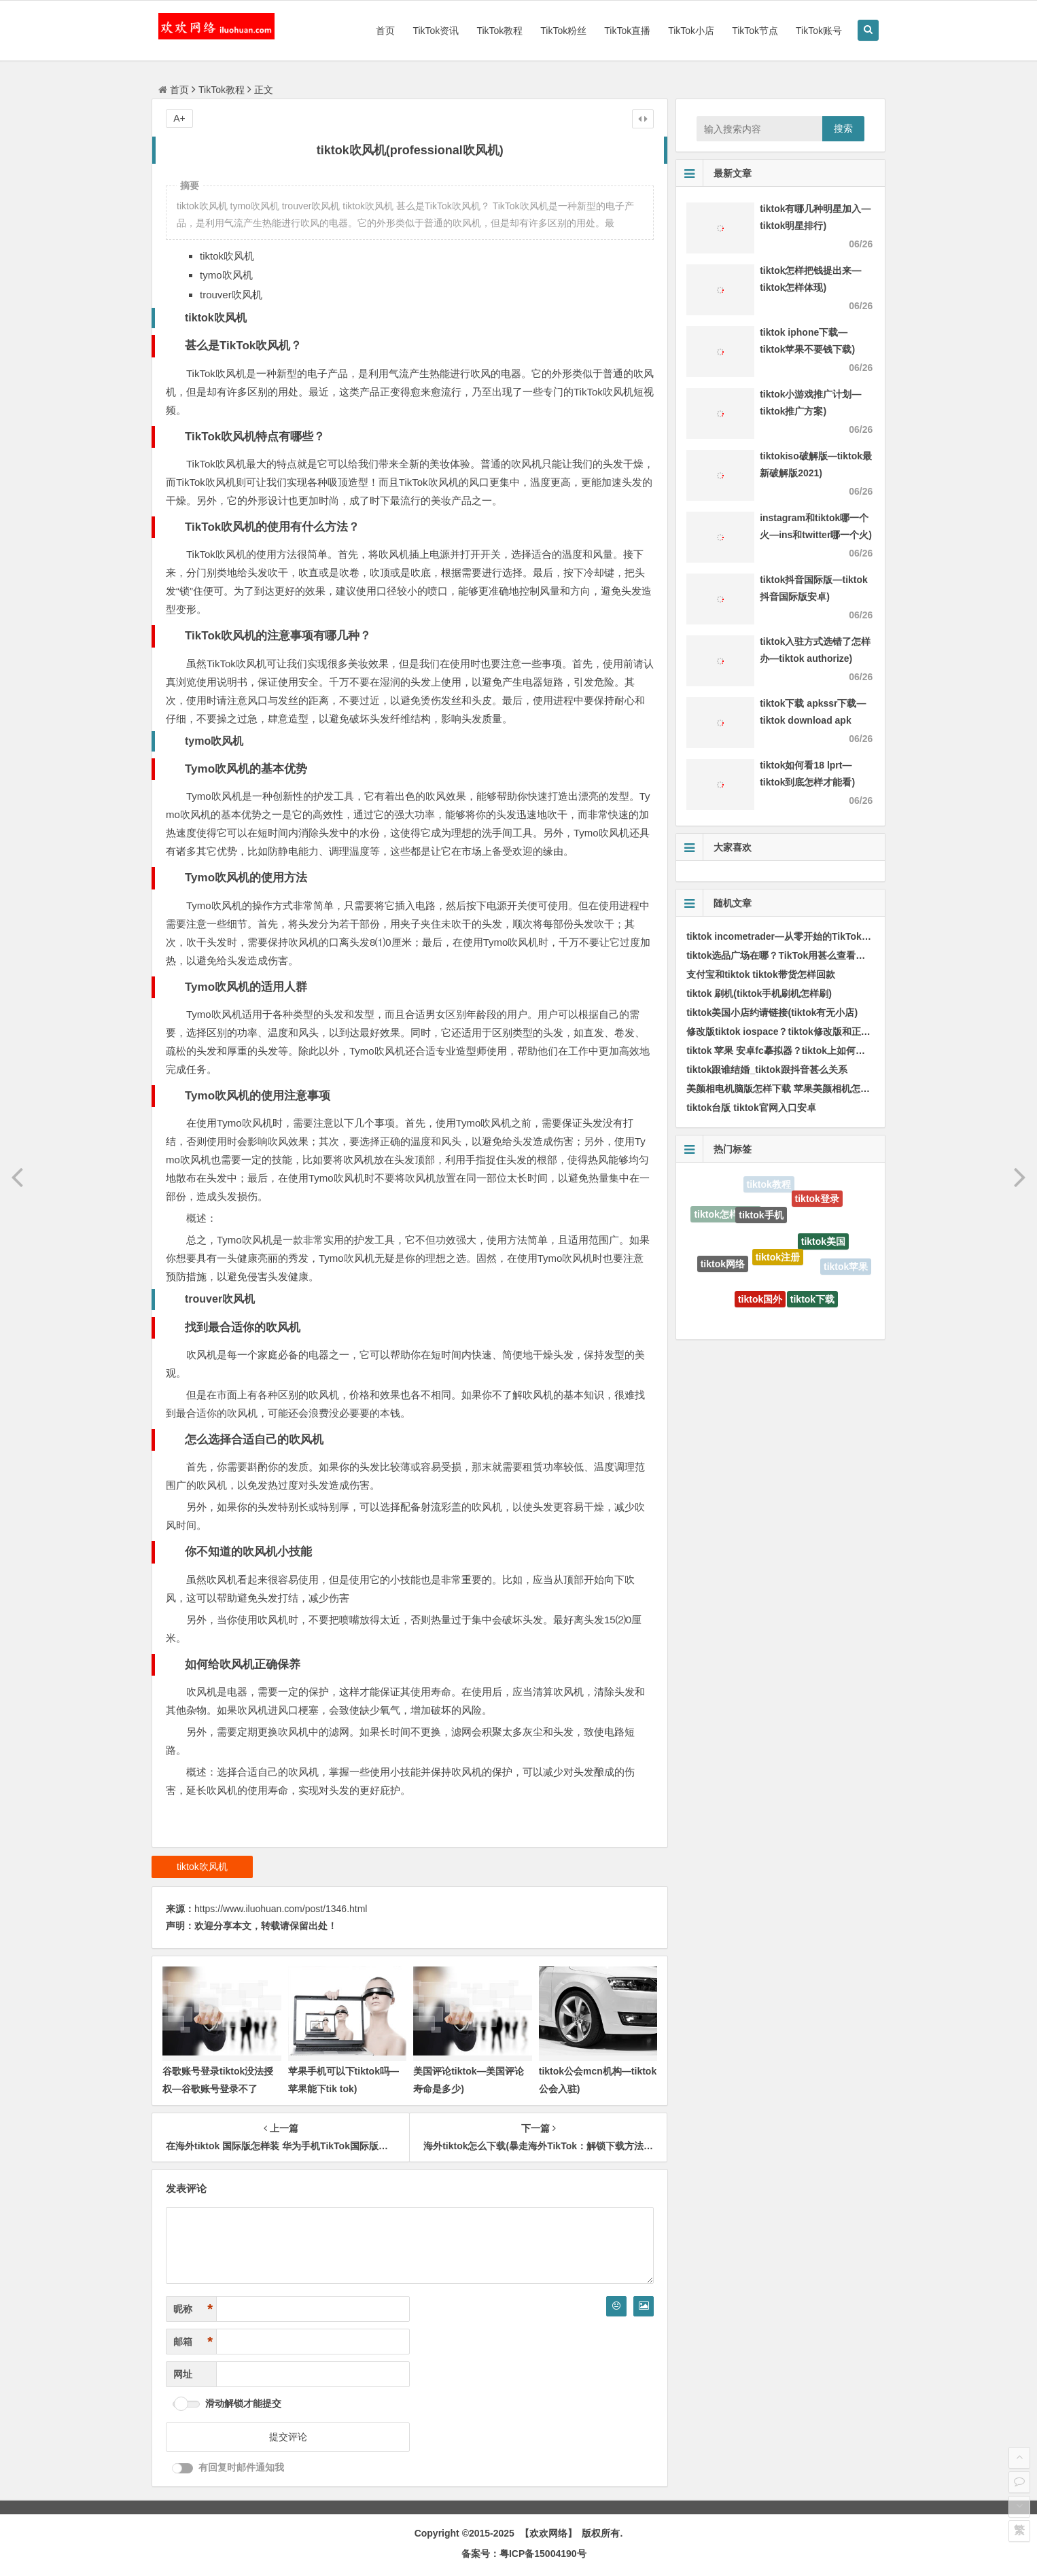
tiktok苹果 (846, 1267)
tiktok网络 (723, 1266)
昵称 (193, 2309)
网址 (182, 2374)
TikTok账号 (819, 30)
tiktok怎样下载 (725, 1215)
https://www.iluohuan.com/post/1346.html (280, 1908)
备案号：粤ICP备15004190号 (523, 2553)
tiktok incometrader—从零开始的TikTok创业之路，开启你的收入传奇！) (842, 936)
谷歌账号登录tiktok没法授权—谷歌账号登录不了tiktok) (217, 2088)
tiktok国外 (760, 1303)
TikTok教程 (499, 30)
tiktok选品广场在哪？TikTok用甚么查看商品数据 (790, 955)
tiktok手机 (761, 1220)
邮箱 (193, 2341)
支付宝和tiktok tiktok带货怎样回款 (760, 974)
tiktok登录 (817, 1200)
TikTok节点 (755, 30)
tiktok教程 (769, 1185)
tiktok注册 (778, 1263)
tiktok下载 (812, 1302)
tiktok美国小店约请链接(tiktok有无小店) (772, 1012)
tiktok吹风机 (202, 1866)
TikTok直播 (627, 30)
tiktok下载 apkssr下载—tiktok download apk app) (813, 720)
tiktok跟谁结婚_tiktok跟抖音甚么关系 (766, 1069)
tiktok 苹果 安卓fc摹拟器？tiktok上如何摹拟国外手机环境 (809, 1050)
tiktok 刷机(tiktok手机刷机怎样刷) (759, 993)
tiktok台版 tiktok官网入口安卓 (751, 1107)
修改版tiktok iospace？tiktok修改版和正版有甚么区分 (802, 1031)
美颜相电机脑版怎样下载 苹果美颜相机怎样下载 (787, 1088)
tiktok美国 (823, 1246)
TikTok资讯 (435, 30)
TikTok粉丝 (563, 30)
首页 (385, 30)
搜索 (843, 128)
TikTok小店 (691, 30)
